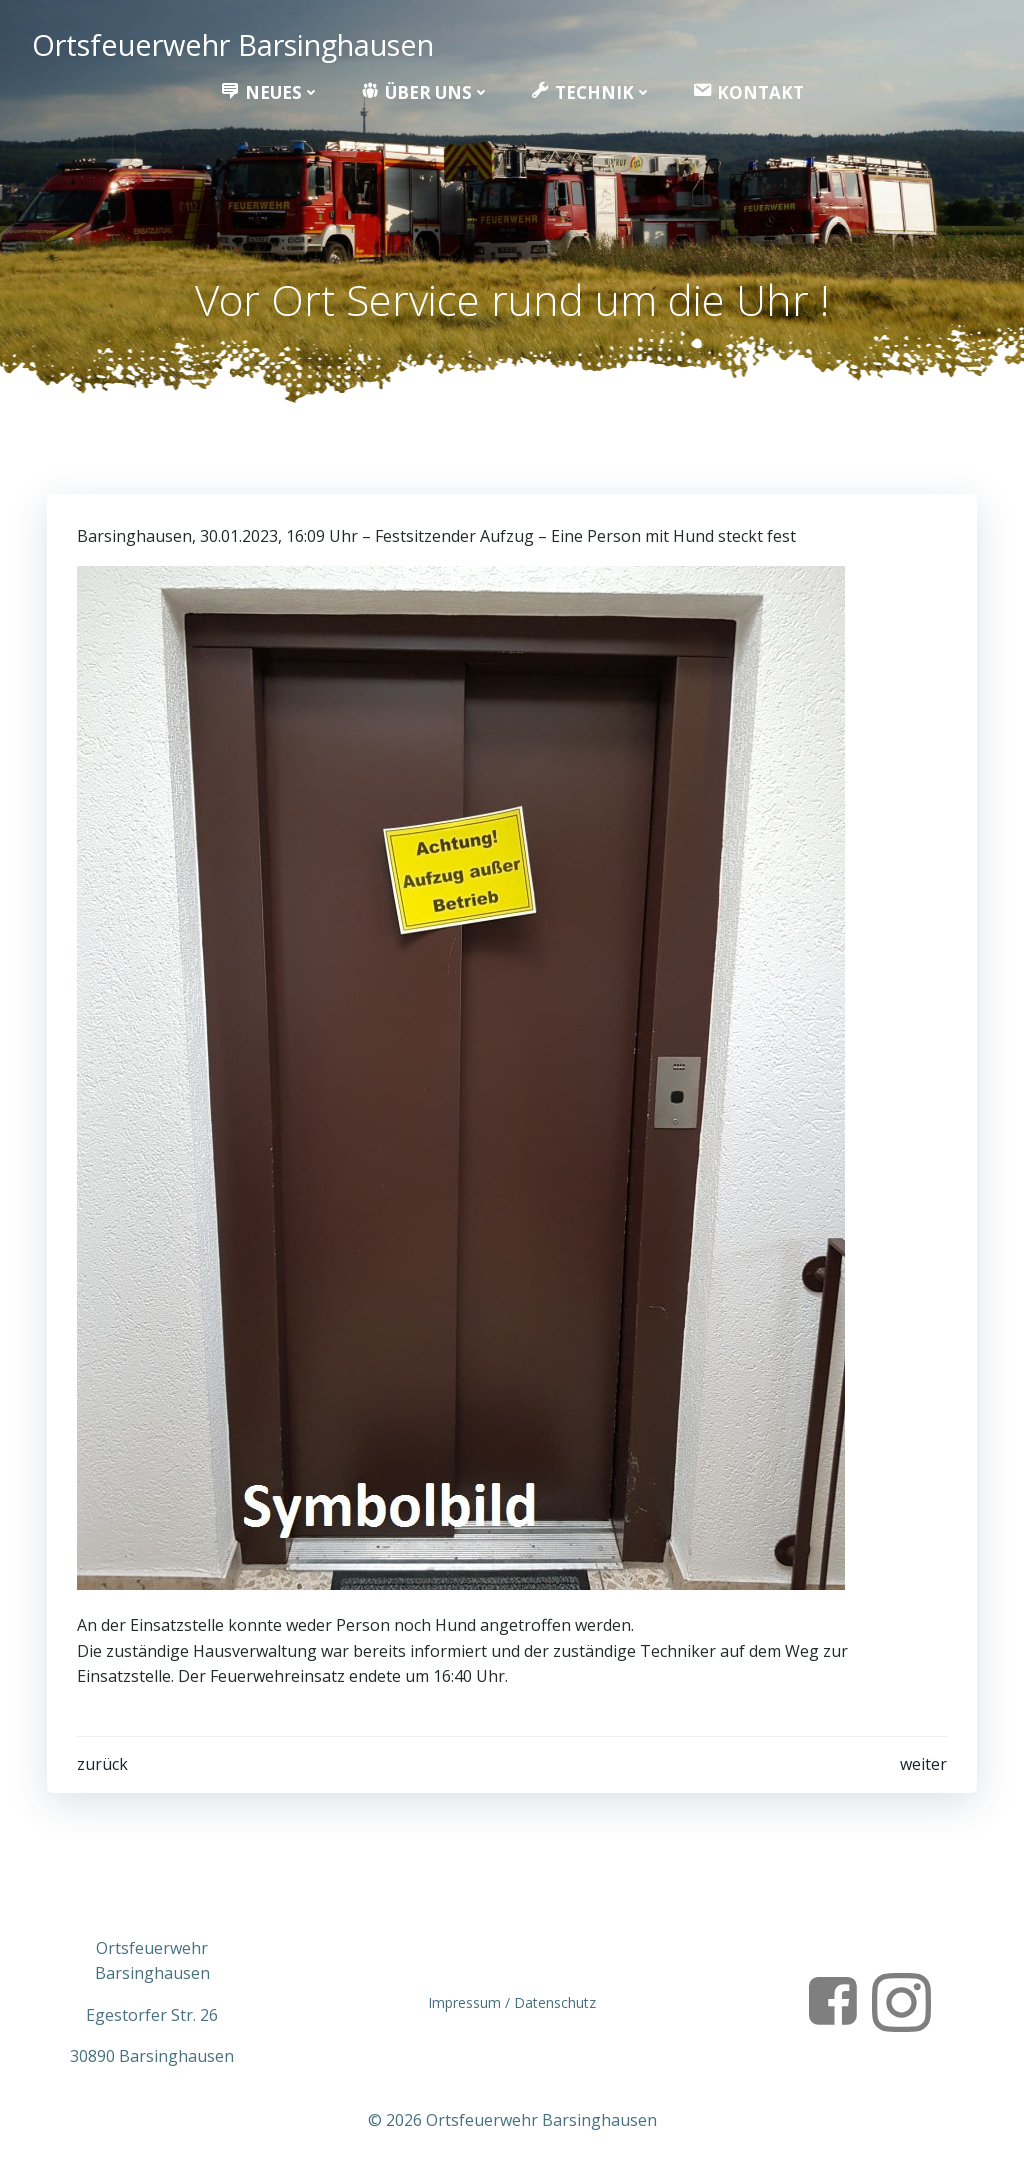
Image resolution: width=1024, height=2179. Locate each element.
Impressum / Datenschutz (512, 2002)
